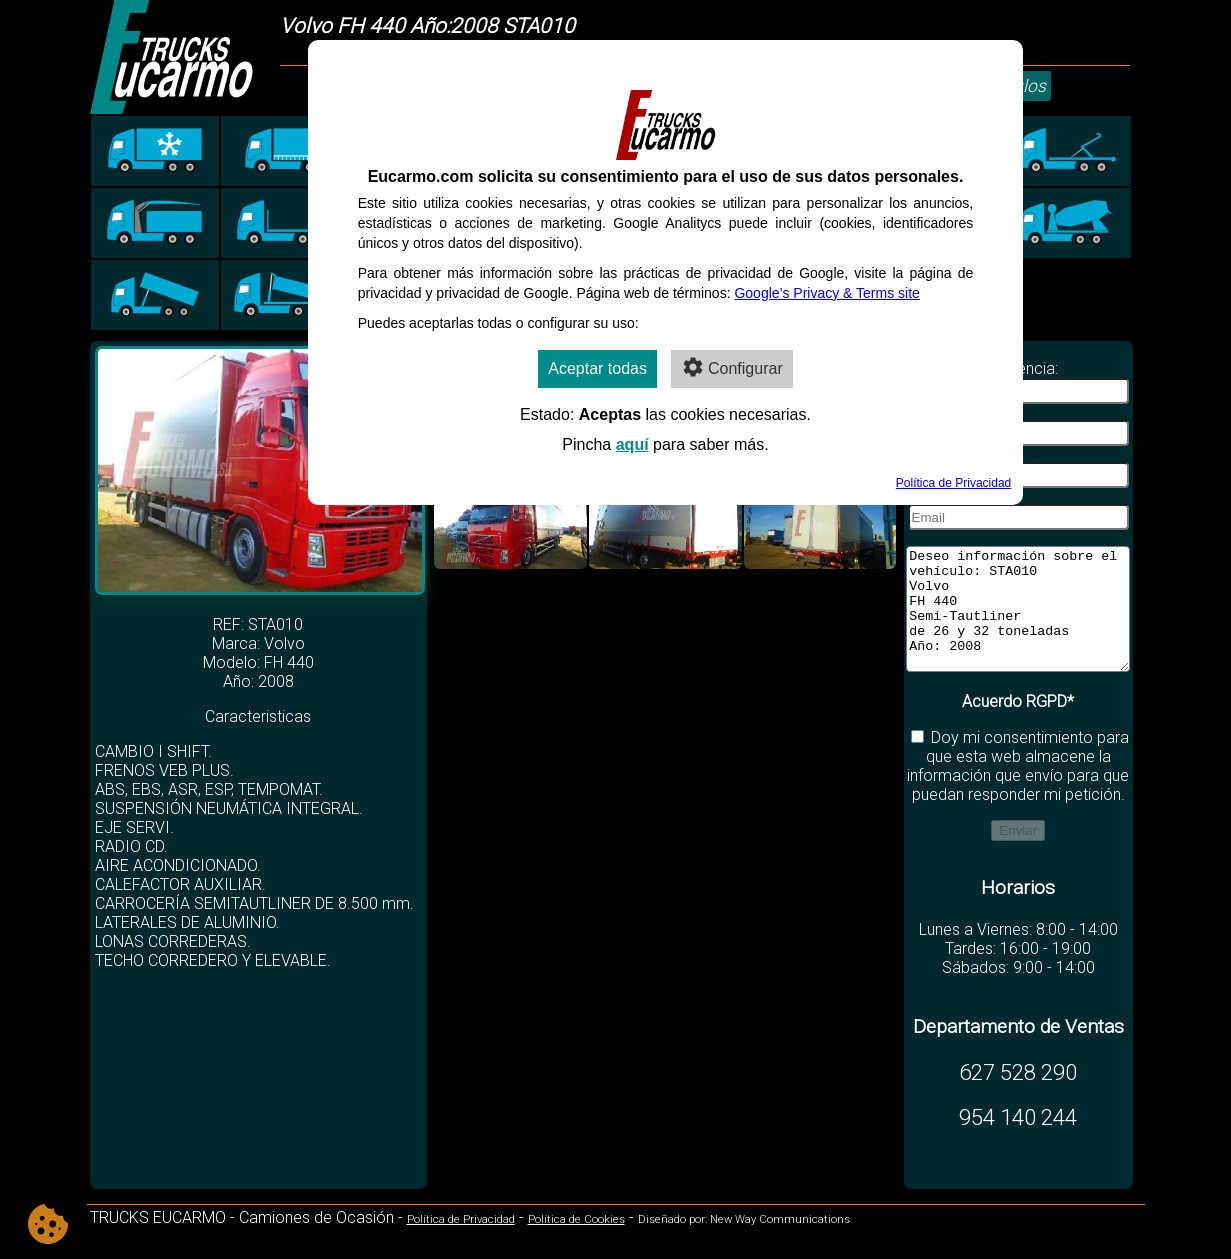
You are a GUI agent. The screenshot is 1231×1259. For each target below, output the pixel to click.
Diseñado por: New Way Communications (744, 1243)
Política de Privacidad (461, 1243)
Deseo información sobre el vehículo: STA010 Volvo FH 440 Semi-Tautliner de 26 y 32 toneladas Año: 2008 (1018, 621)
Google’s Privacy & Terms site (826, 293)
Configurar (732, 367)
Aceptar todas (597, 368)
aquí (632, 444)
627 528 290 (1018, 1096)
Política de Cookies (576, 1243)
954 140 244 (1018, 1141)
